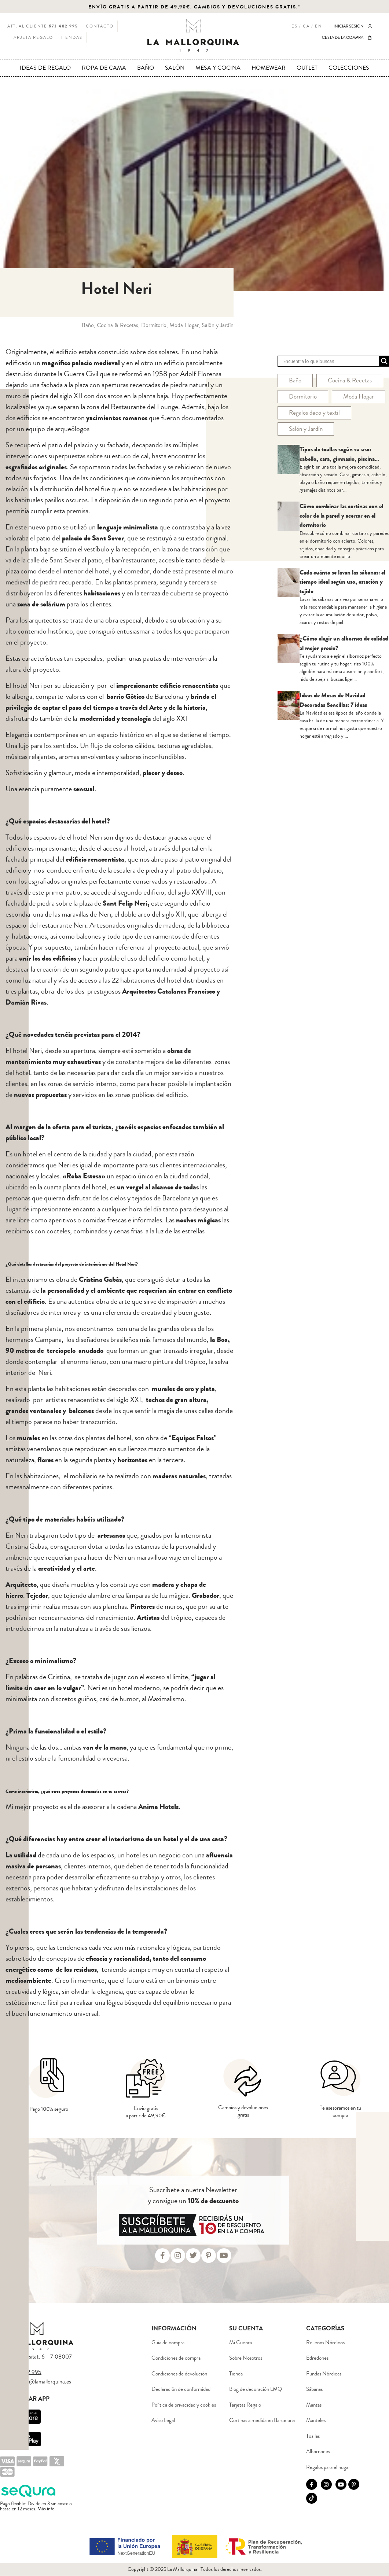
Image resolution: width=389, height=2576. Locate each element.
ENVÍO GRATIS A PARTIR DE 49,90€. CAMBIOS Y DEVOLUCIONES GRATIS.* (194, 6)
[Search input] (330, 361)
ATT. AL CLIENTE (42, 26)
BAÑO (145, 68)
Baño (295, 380)
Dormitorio (303, 396)
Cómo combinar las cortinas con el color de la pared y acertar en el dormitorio (341, 515)
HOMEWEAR (269, 68)
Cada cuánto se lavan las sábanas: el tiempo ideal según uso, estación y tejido (342, 582)
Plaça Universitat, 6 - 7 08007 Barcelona (36, 2360)
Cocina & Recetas (350, 380)
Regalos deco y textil (314, 412)
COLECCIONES (349, 68)
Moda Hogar (358, 396)
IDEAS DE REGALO (45, 68)
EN (318, 26)
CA (306, 26)
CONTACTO (100, 26)
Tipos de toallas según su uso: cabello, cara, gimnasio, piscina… (339, 454)
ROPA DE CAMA (104, 68)
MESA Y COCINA (218, 68)
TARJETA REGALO (32, 37)
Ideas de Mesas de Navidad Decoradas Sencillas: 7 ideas (333, 700)
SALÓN (174, 68)
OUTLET (307, 68)
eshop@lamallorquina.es (43, 2382)
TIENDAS (71, 37)
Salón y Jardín (306, 428)
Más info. (46, 2509)
